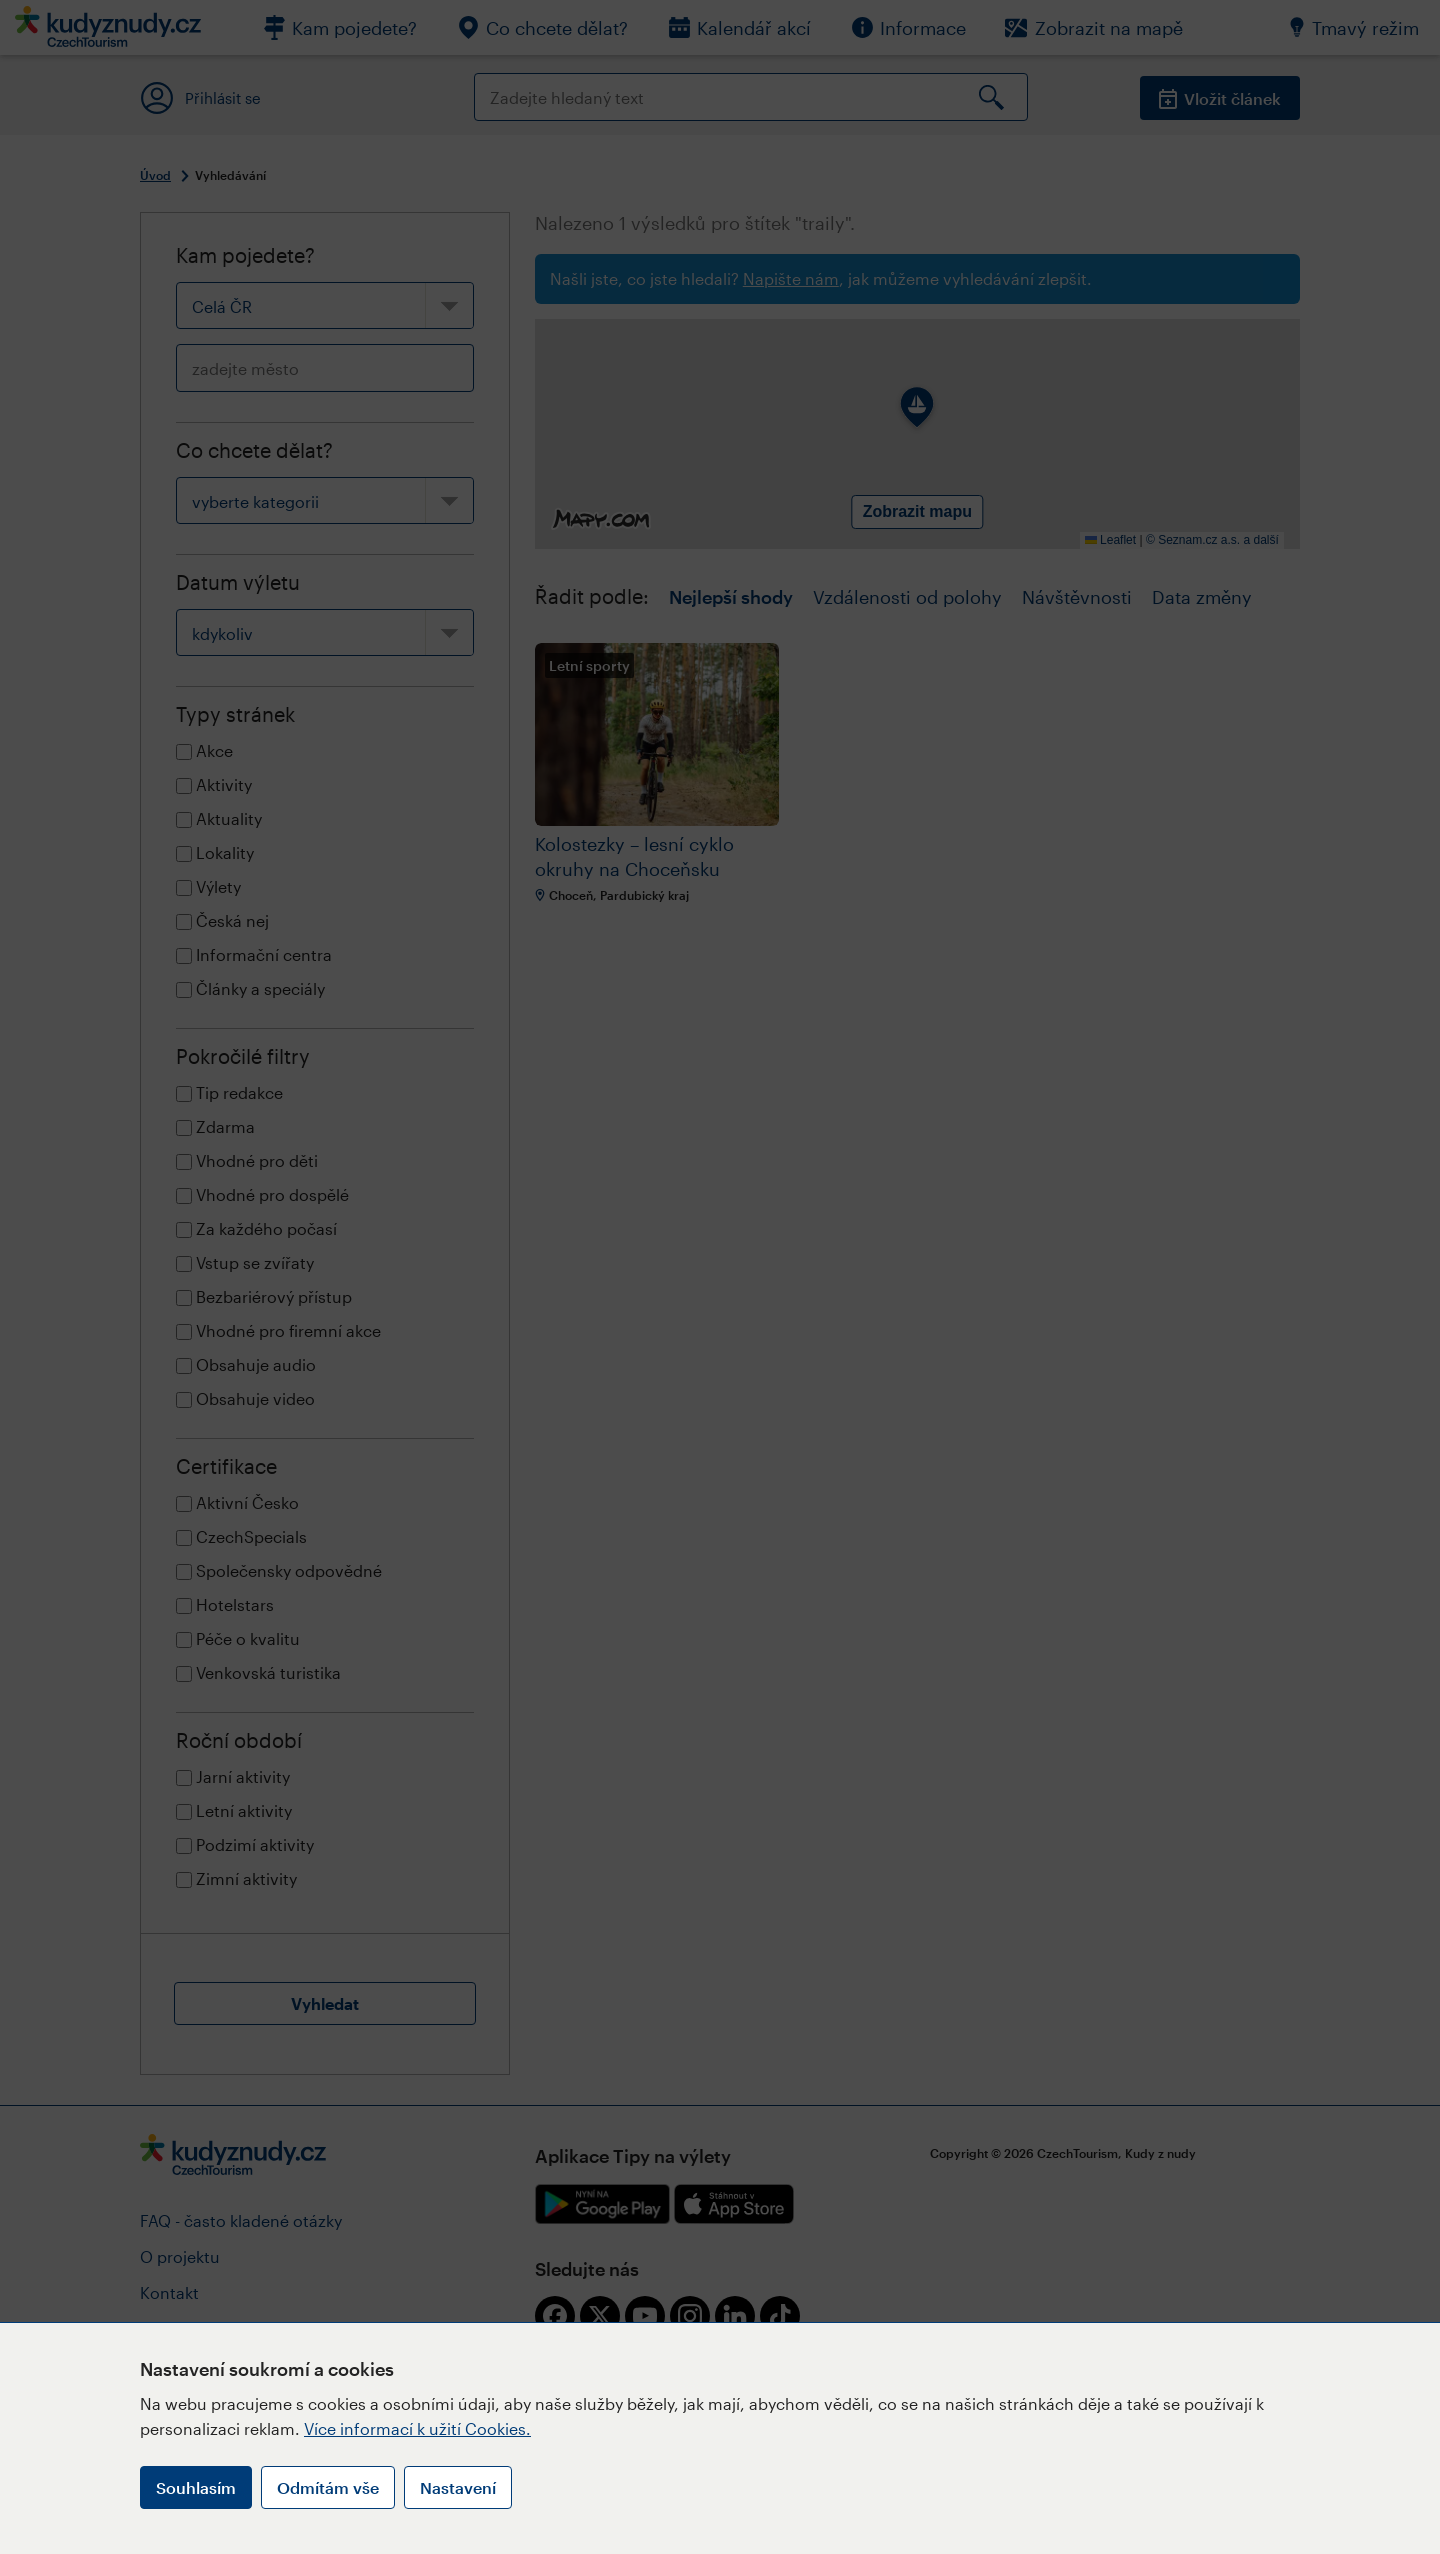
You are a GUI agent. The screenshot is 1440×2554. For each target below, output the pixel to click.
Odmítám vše (328, 2487)
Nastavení (458, 2487)
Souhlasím (196, 2487)
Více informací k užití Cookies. (417, 2428)
